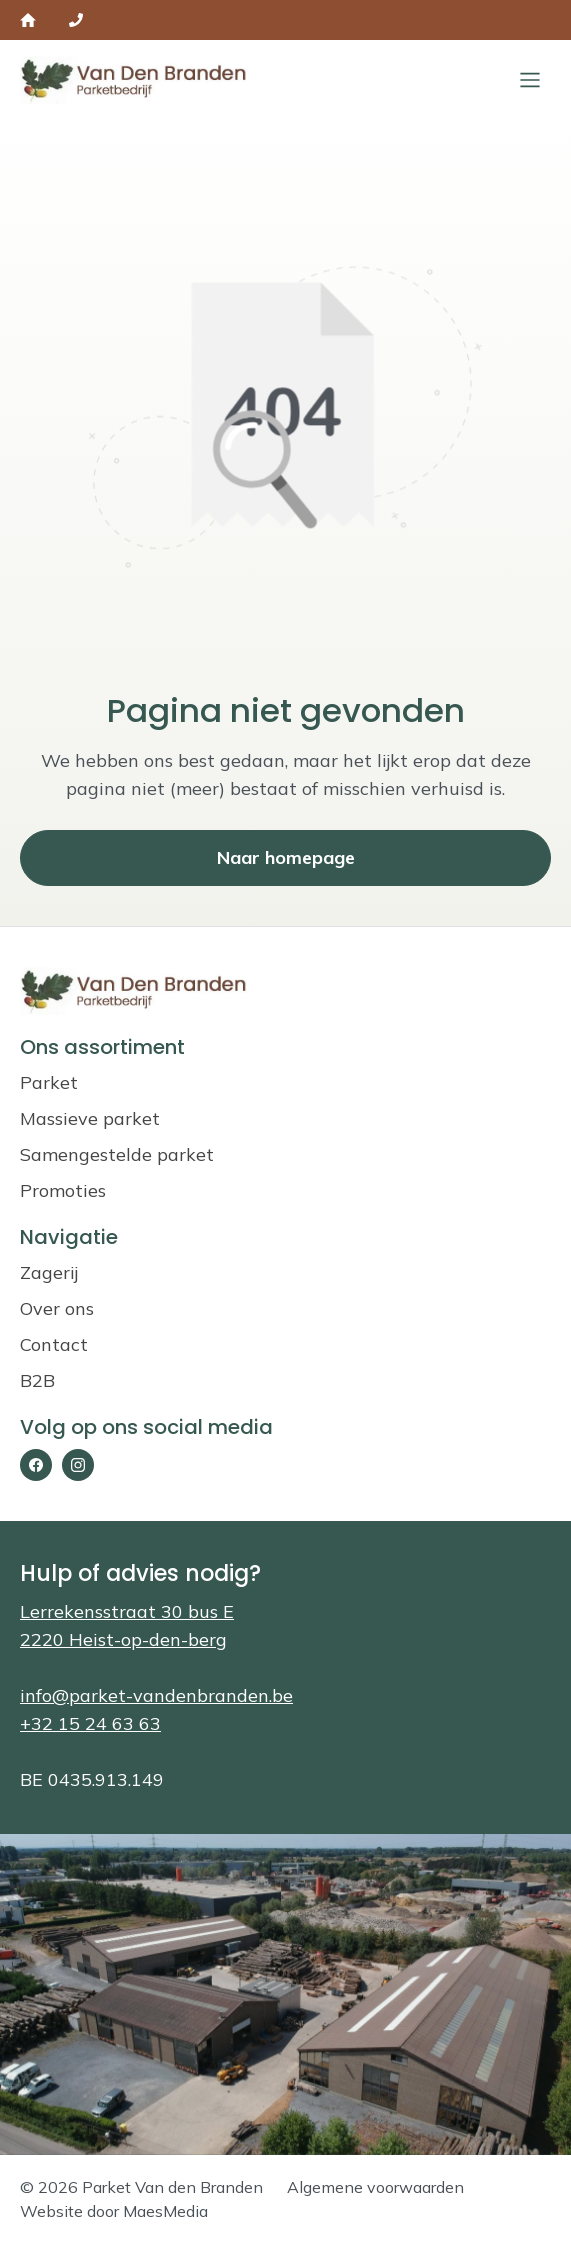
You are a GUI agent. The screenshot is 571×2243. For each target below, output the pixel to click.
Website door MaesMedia (114, 2211)
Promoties (63, 1190)
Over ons (57, 1308)
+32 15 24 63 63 (90, 1723)
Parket (49, 1082)
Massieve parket (90, 1118)
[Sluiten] (530, 80)
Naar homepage (286, 857)
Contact (54, 1344)
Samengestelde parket (117, 1154)
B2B (37, 1380)
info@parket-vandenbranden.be (156, 1695)
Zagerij (49, 1272)
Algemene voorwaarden (375, 2187)
